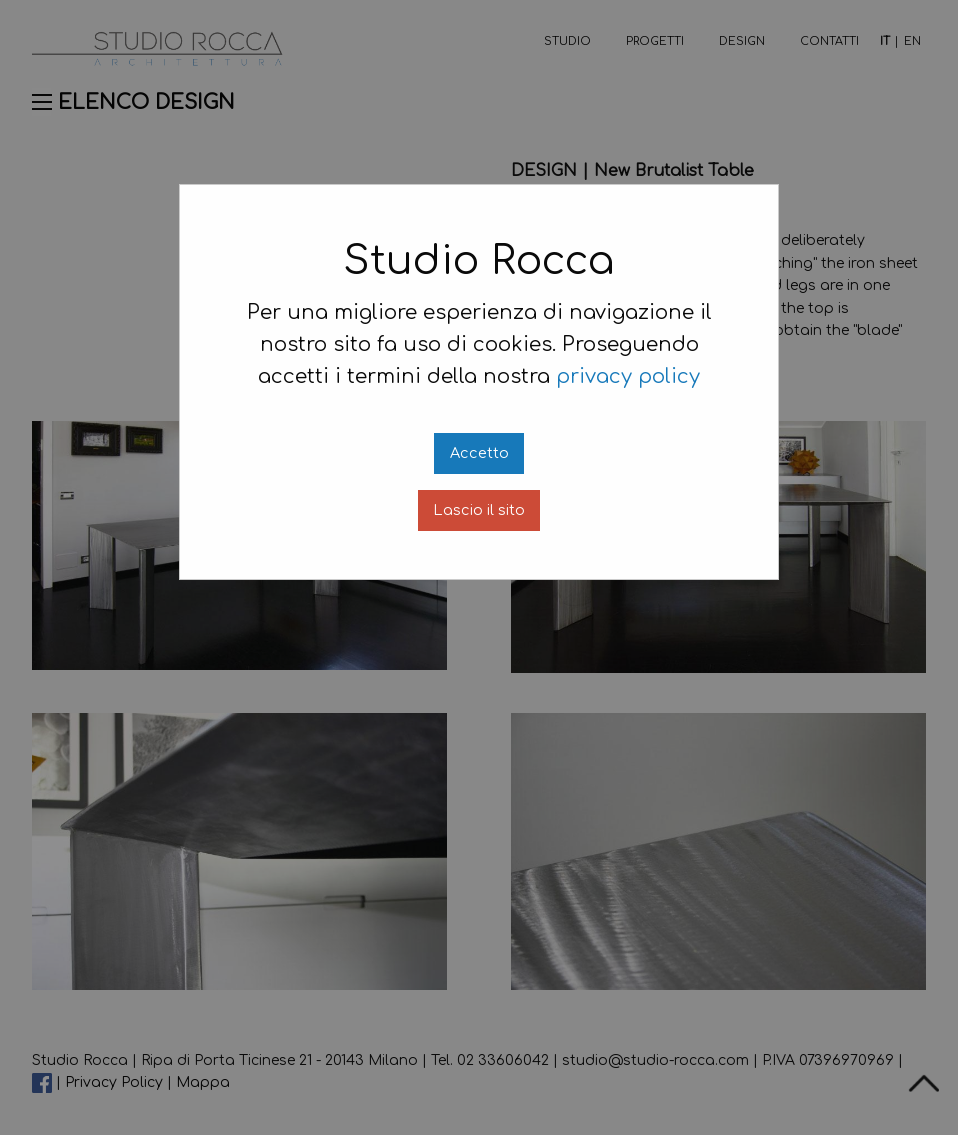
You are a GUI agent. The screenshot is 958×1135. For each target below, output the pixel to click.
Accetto (479, 453)
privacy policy (628, 376)
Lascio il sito (479, 510)
